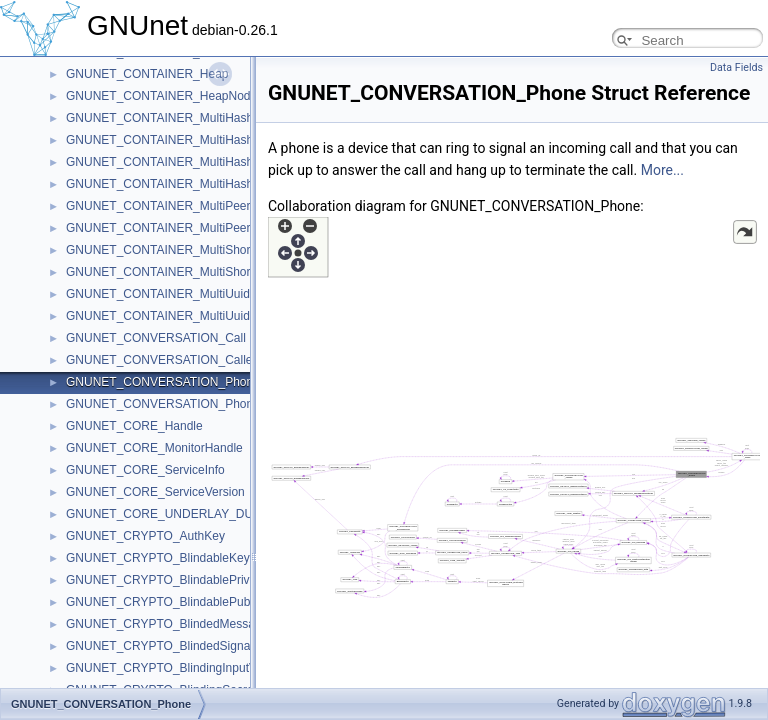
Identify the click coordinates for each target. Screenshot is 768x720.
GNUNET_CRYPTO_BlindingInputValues (175, 668)
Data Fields (736, 67)
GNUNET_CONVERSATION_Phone (163, 382)
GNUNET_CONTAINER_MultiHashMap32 (178, 140)
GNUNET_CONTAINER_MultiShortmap (171, 250)
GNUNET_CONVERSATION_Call (156, 338)
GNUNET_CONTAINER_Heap (147, 74)
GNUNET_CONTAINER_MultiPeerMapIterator (189, 228)
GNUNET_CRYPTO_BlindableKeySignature (183, 558)
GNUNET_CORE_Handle (134, 426)
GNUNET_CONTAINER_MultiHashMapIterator (190, 184)
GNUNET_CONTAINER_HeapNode (161, 96)
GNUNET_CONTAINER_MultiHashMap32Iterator (197, 162)
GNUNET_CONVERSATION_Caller (161, 360)
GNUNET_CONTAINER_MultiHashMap (171, 118)
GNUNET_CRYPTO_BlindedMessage (167, 624)
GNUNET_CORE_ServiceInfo (145, 470)
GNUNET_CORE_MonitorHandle (154, 448)
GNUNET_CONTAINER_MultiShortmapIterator (190, 272)
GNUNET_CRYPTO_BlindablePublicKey (174, 602)
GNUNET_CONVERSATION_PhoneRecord (182, 404)
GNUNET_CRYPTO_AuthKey (145, 536)
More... (662, 170)
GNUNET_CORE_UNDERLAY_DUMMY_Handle (196, 514)
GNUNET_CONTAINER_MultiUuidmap (169, 294)
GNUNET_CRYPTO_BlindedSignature (168, 646)
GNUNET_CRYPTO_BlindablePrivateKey (176, 580)
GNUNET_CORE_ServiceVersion (155, 492)
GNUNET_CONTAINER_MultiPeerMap (170, 206)
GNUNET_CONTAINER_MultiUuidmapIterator (188, 316)
